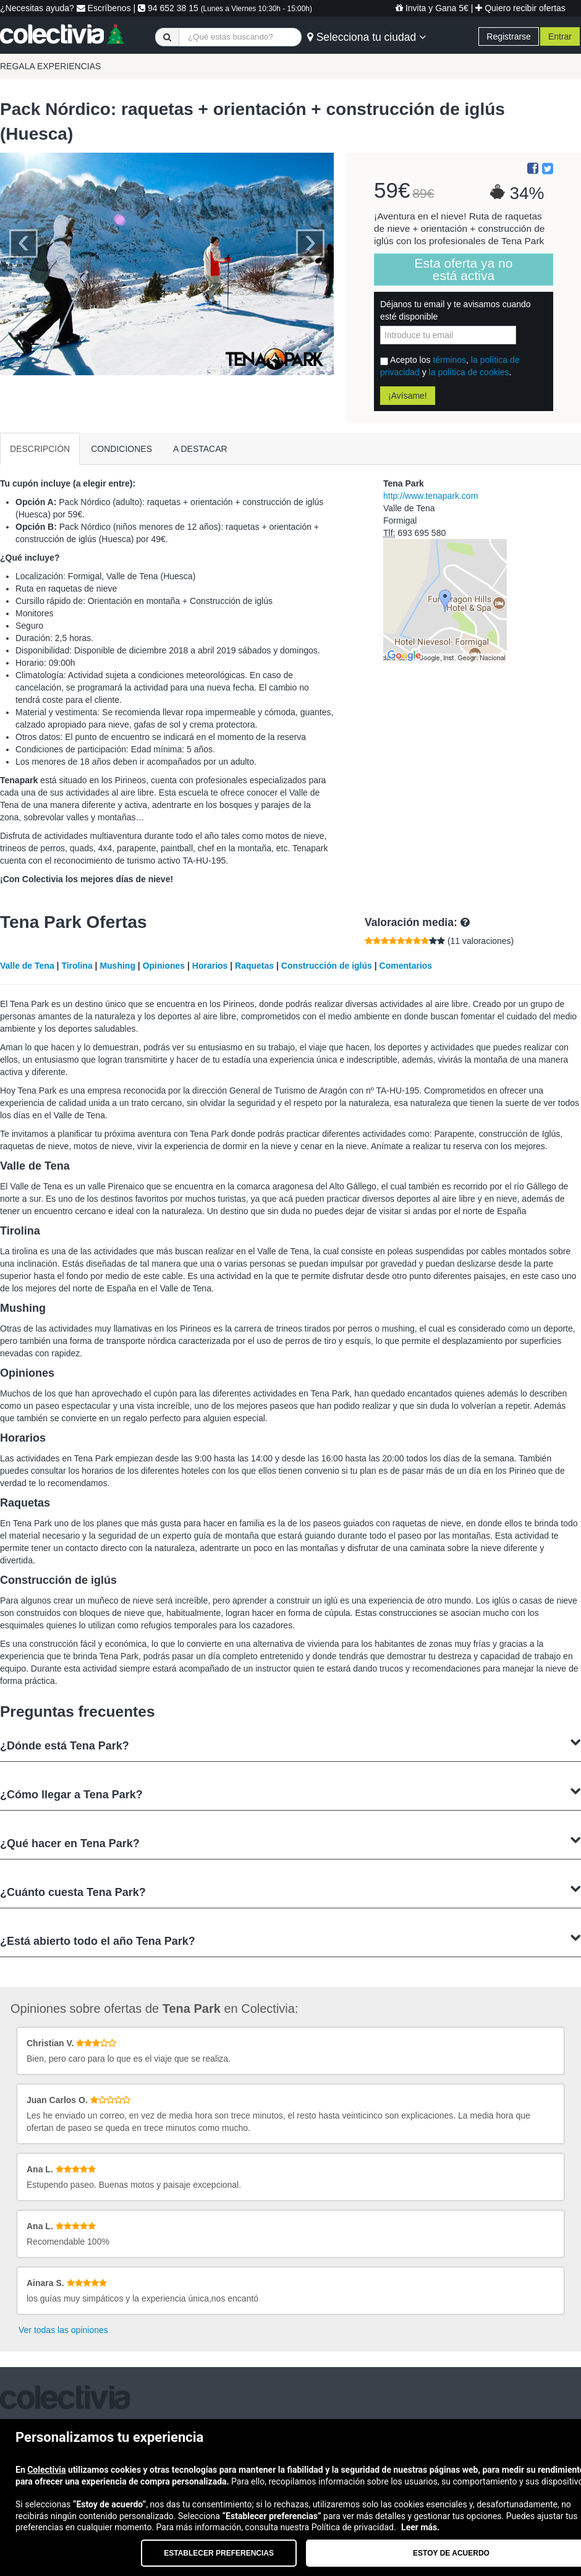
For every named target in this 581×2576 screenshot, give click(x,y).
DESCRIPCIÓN (40, 449)
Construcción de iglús (326, 966)
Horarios (210, 966)
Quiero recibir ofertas (520, 8)
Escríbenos (104, 8)
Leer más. (420, 2527)
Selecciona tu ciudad (366, 37)
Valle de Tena (27, 966)
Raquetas (254, 966)
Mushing (117, 966)
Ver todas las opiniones (63, 2330)
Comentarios (406, 966)
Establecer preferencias (219, 2553)
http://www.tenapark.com (430, 496)
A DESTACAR (200, 449)
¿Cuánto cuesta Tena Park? (290, 1890)
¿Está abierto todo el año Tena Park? (290, 1939)
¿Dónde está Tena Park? (290, 1744)
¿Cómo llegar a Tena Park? (290, 1793)
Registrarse (508, 36)
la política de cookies (469, 372)
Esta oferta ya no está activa (464, 269)
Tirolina (76, 966)
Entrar (560, 36)
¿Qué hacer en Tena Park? (290, 1842)
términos (449, 360)
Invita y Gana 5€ (432, 8)
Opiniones (164, 966)
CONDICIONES (121, 449)
